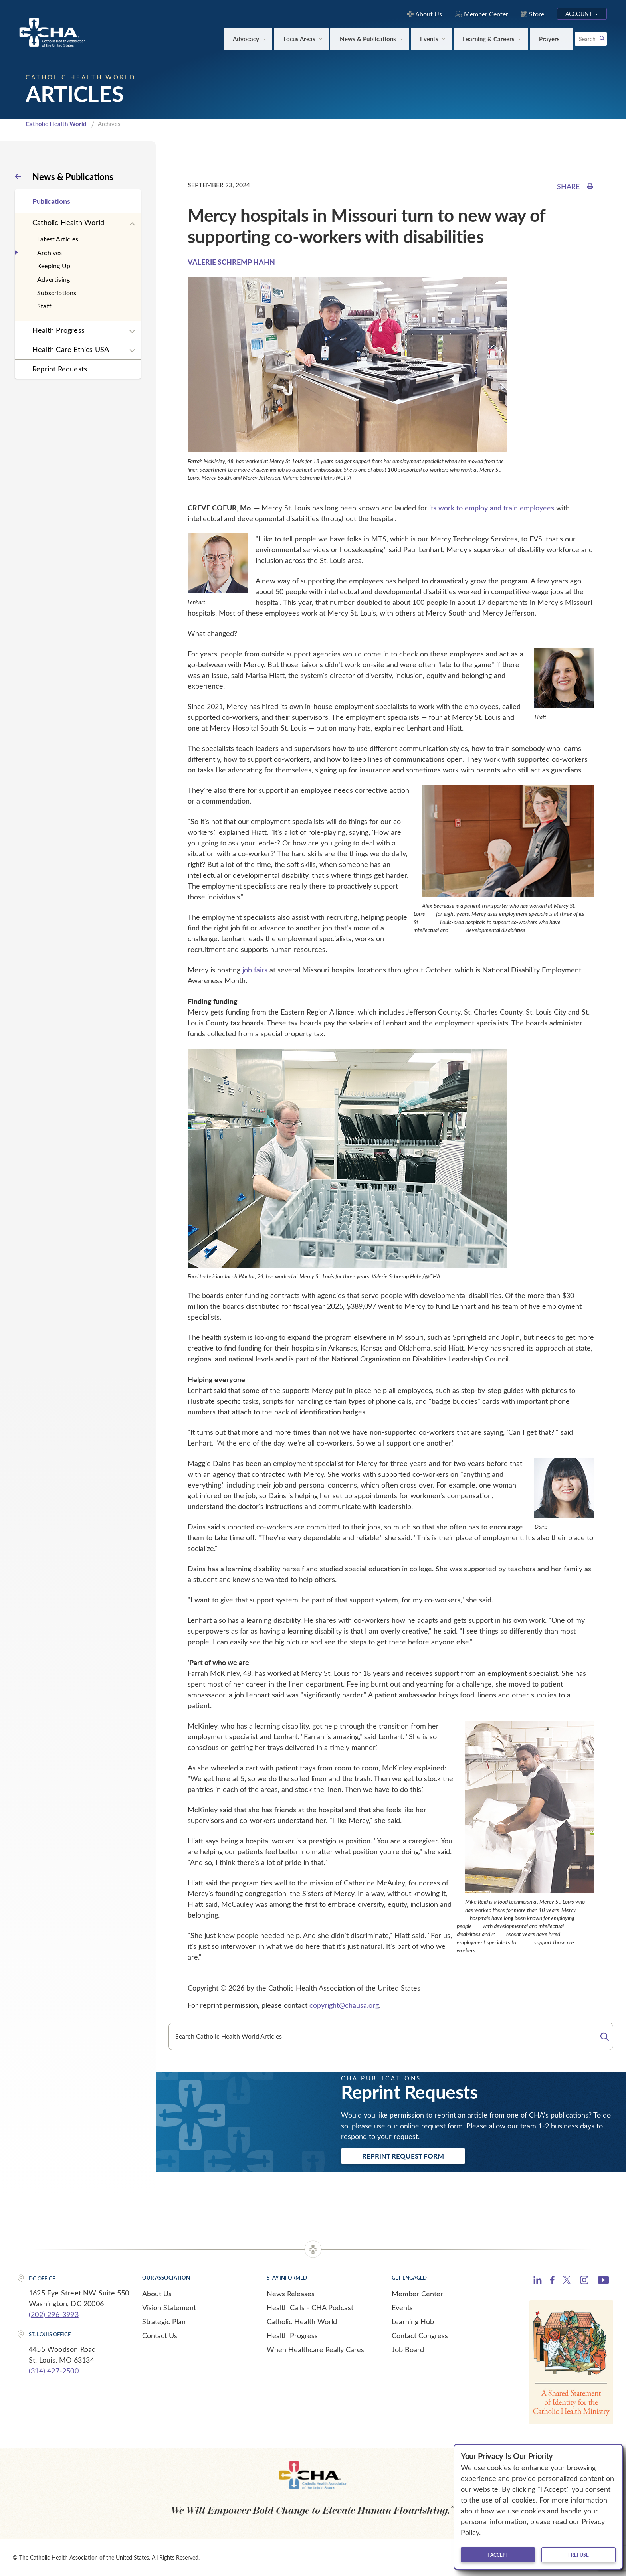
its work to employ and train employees (491, 507)
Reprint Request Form (403, 2156)
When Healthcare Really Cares (315, 2349)
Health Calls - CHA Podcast (310, 2307)
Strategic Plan (164, 2321)
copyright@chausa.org (344, 2005)
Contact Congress (420, 2335)
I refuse (578, 2555)
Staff (44, 306)
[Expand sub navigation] (132, 224)
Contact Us (159, 2335)
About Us (157, 2293)
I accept (497, 2555)
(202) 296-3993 (54, 2314)
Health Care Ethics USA (70, 349)
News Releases (291, 2293)
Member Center (417, 2293)
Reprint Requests (59, 368)
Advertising (53, 279)
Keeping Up (53, 265)
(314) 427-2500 (54, 2370)
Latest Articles (57, 239)
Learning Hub (413, 2321)
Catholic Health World (56, 124)
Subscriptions (57, 292)
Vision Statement (169, 2307)
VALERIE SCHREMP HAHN (231, 262)
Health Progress (58, 330)
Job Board (408, 2349)
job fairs (254, 969)
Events (402, 2307)
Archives (49, 252)
